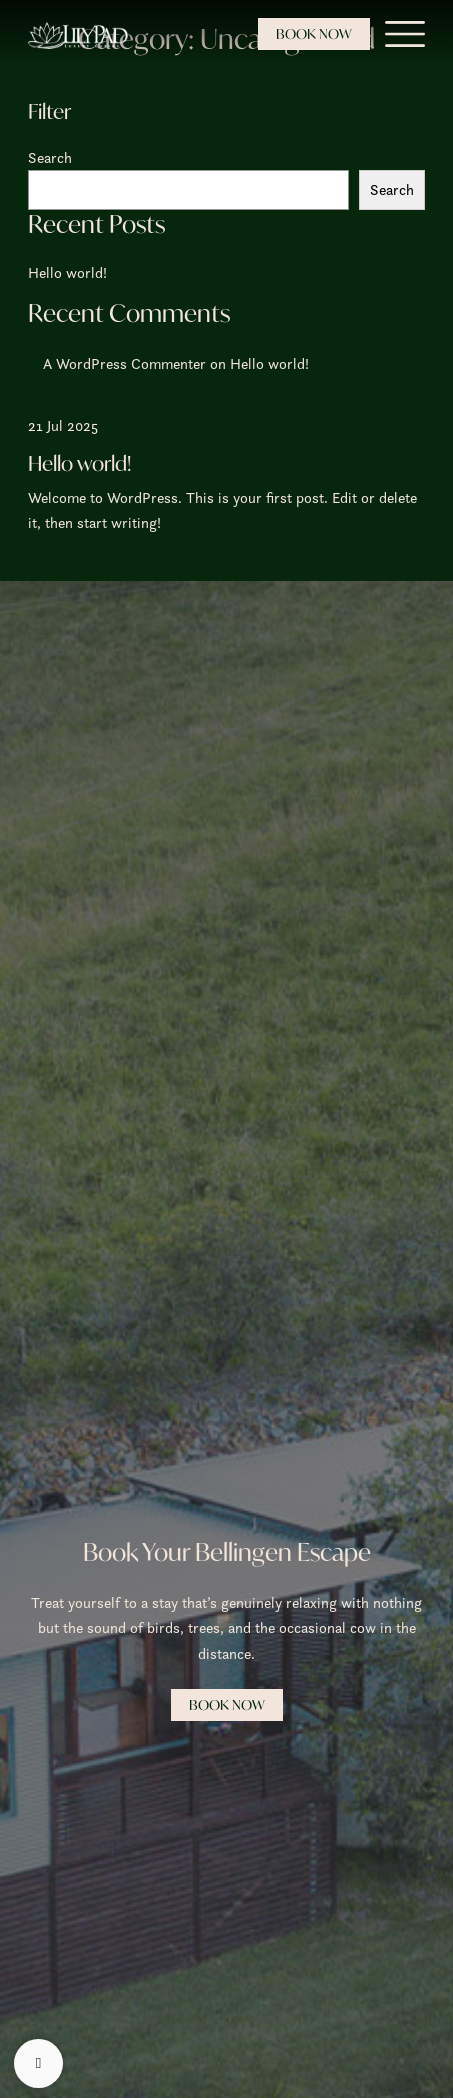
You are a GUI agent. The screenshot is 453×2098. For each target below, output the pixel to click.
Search (50, 157)
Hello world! (67, 272)
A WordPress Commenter (124, 363)
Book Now (314, 34)
